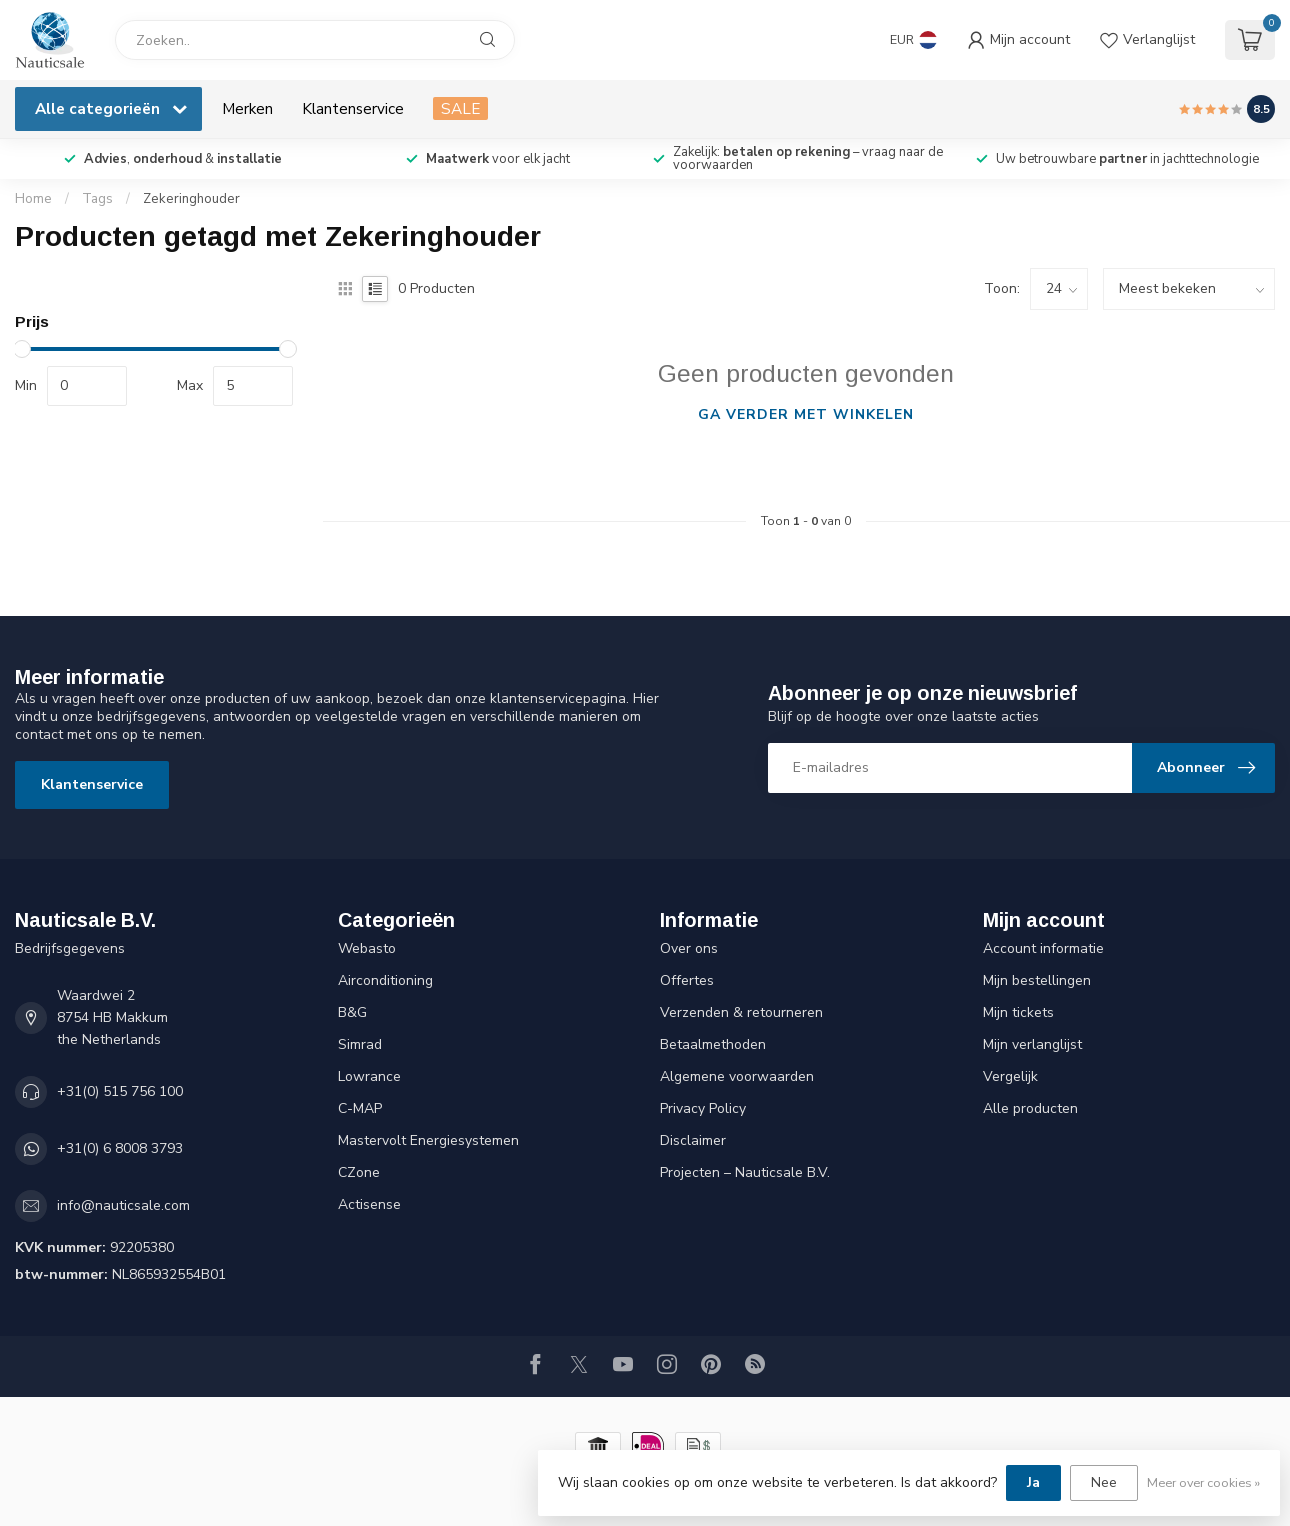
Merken (247, 108)
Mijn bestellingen (1037, 980)
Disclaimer (693, 1140)
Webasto (367, 948)
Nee (1104, 1482)
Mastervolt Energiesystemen (428, 1140)
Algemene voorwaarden (737, 1076)
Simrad (360, 1044)
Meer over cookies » (1203, 1482)
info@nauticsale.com (123, 1205)
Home (33, 199)
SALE (460, 108)
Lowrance (369, 1076)
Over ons (689, 948)
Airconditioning (385, 980)
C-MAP (360, 1108)
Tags (97, 199)
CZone (359, 1172)
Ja (1033, 1482)
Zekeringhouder (191, 199)
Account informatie (1043, 948)
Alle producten (1030, 1108)
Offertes (687, 980)
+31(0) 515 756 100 (120, 1091)
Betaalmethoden (713, 1044)
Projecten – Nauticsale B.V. (745, 1172)
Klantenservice (353, 108)
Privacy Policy (703, 1108)
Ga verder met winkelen (806, 414)
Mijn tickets (1018, 1012)
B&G (352, 1012)
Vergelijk (1010, 1076)
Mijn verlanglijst (1032, 1044)
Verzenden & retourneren (741, 1012)
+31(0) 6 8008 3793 (120, 1148)
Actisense (369, 1204)
